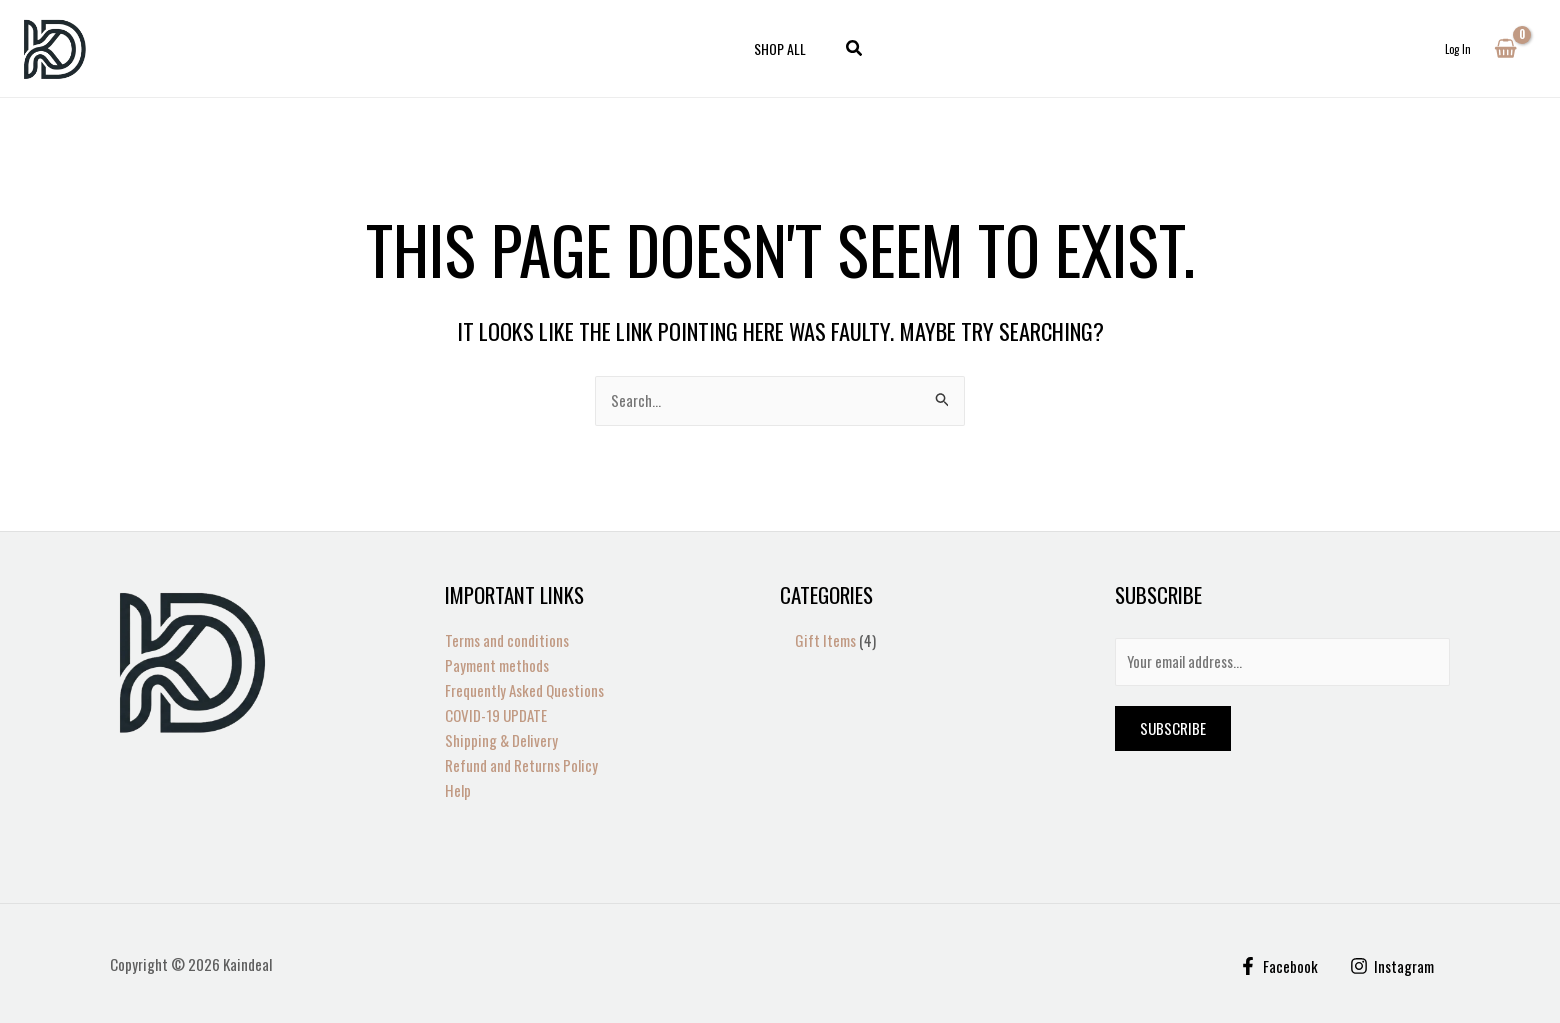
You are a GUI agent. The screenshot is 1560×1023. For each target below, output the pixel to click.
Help (458, 789)
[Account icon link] (1458, 48)
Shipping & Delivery (501, 740)
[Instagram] (1392, 965)
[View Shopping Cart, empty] (1505, 49)
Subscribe (1173, 730)
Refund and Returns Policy (521, 765)
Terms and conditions (507, 641)
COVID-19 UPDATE (496, 715)
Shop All (780, 48)
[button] (849, 49)
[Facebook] (1277, 965)
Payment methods (497, 666)
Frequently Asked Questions (524, 690)
